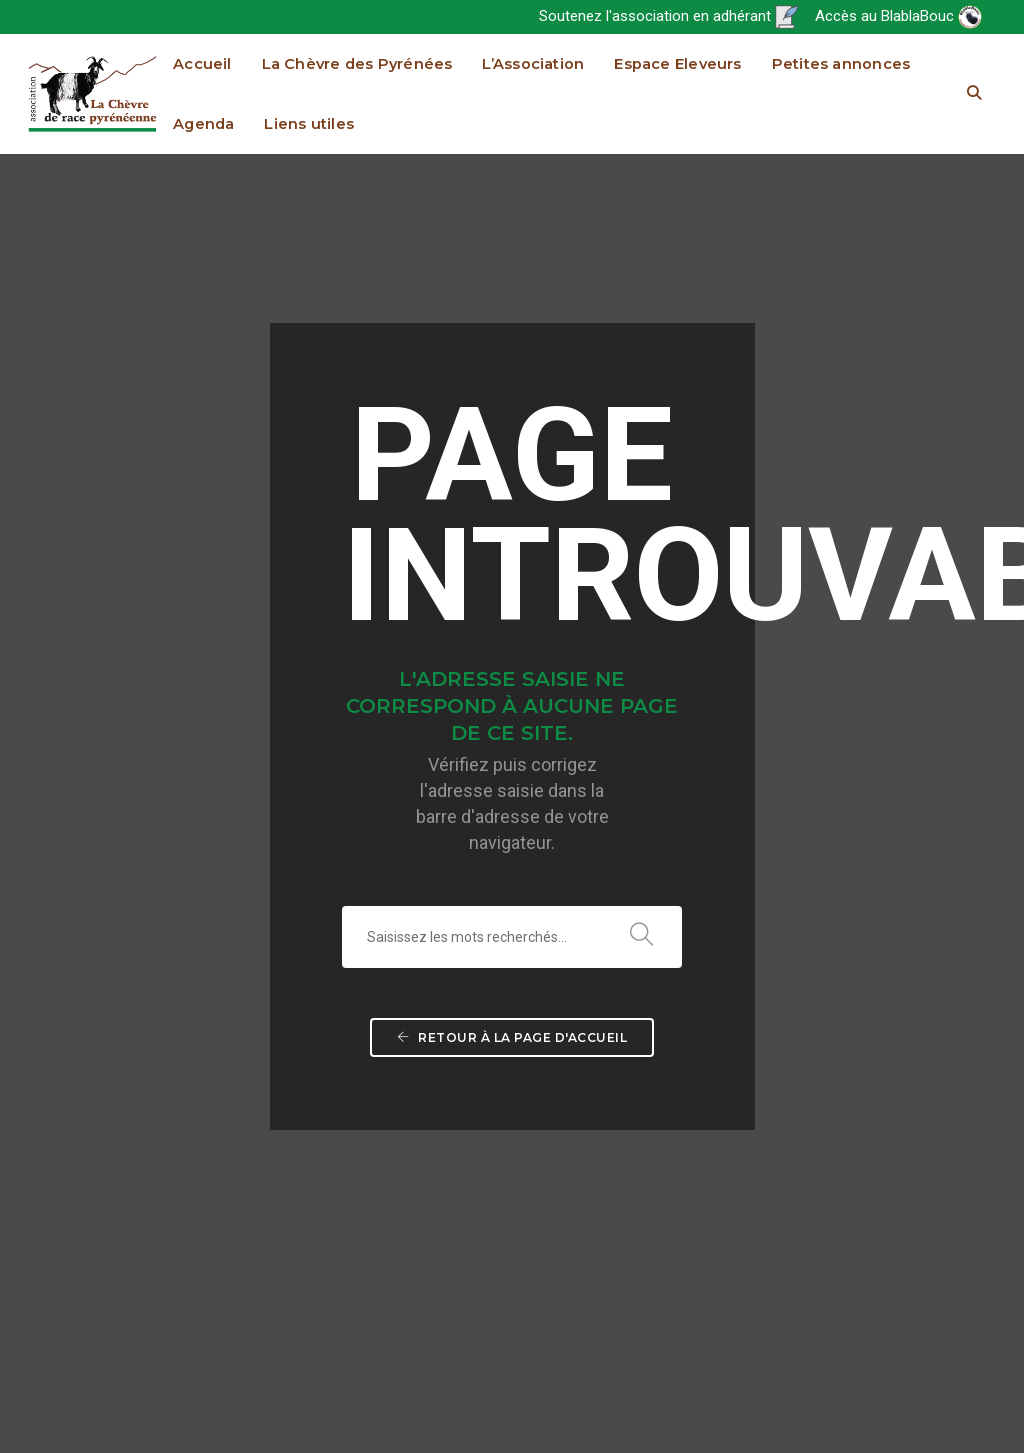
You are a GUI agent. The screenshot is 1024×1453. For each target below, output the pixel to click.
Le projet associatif (717, 831)
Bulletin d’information (723, 855)
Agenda (203, 124)
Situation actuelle (518, 855)
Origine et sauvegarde (531, 831)
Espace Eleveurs (677, 64)
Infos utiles (929, 975)
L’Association (533, 64)
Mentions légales (934, 1413)
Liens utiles (309, 124)
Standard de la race (524, 807)
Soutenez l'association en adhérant (669, 16)
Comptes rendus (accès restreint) (744, 1119)
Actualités (692, 807)
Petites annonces (841, 64)
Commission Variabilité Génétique (739, 1239)
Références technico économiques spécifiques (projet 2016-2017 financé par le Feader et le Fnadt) (919, 1047)
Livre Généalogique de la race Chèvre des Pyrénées (919, 879)
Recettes (535, 1023)
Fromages (578, 1047)
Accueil (202, 64)
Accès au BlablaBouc (898, 16)
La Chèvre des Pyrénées (357, 64)
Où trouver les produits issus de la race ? (524, 903)
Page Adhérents (708, 879)
